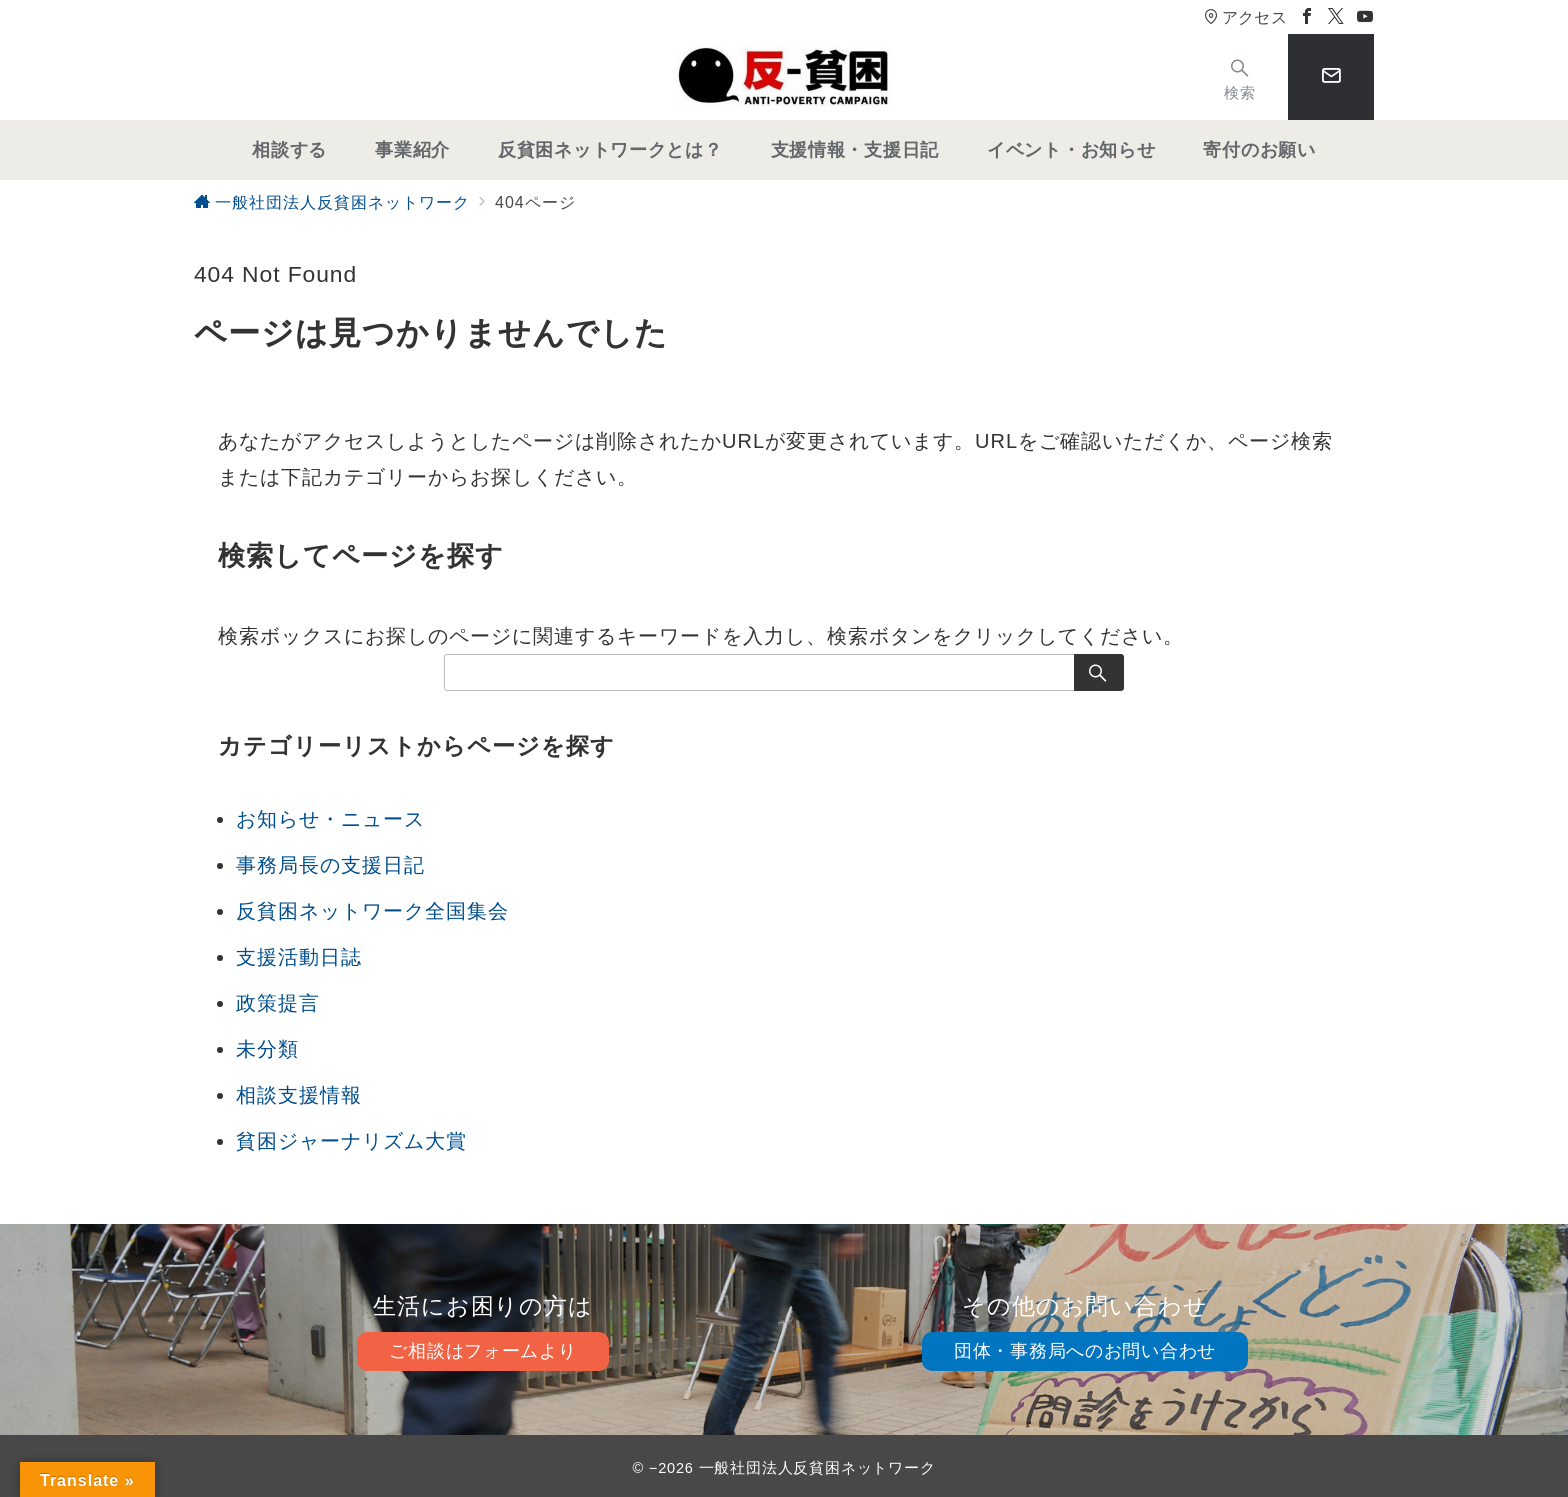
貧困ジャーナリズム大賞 (351, 1141)
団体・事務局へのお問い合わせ (1085, 1351)
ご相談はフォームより (482, 1351)
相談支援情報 (299, 1095)
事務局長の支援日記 (330, 865)
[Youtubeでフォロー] (1365, 17)
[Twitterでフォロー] (1336, 17)
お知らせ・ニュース (330, 819)
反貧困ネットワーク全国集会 (372, 911)
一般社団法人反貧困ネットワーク (817, 1468)
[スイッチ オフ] (1240, 77)
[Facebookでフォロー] (1307, 17)
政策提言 (278, 1003)
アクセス (1245, 17)
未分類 (267, 1049)
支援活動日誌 (299, 957)
